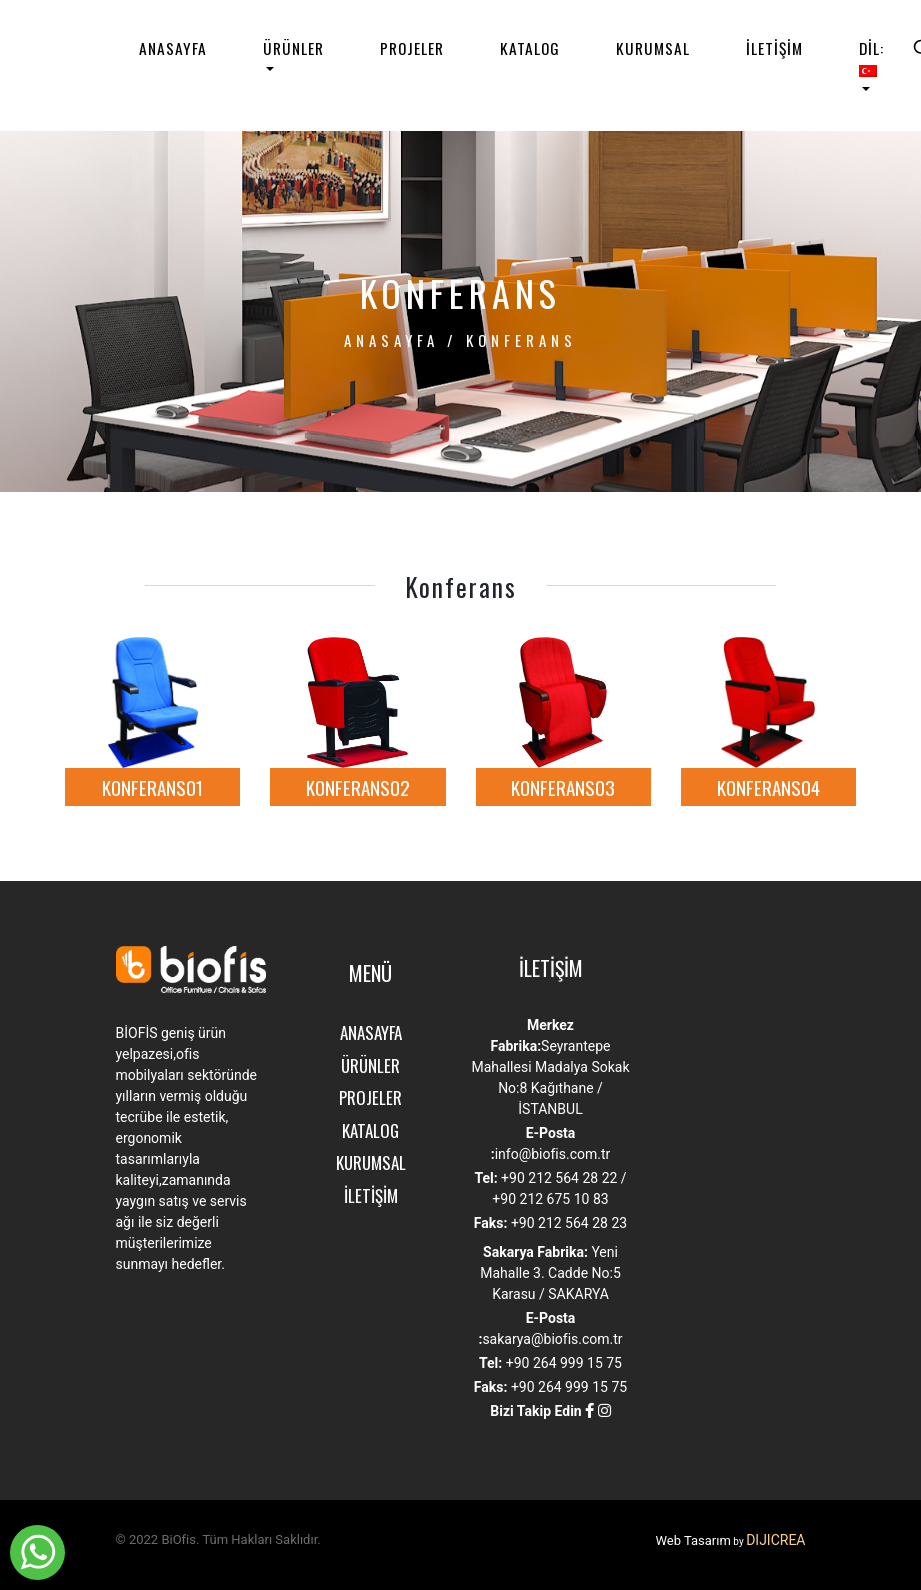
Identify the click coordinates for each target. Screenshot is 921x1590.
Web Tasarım (692, 1540)
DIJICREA (775, 1540)
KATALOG (530, 48)
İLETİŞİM (774, 48)
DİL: (871, 57)
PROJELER (412, 48)
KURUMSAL (653, 48)
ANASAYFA (173, 48)
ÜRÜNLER (293, 48)
